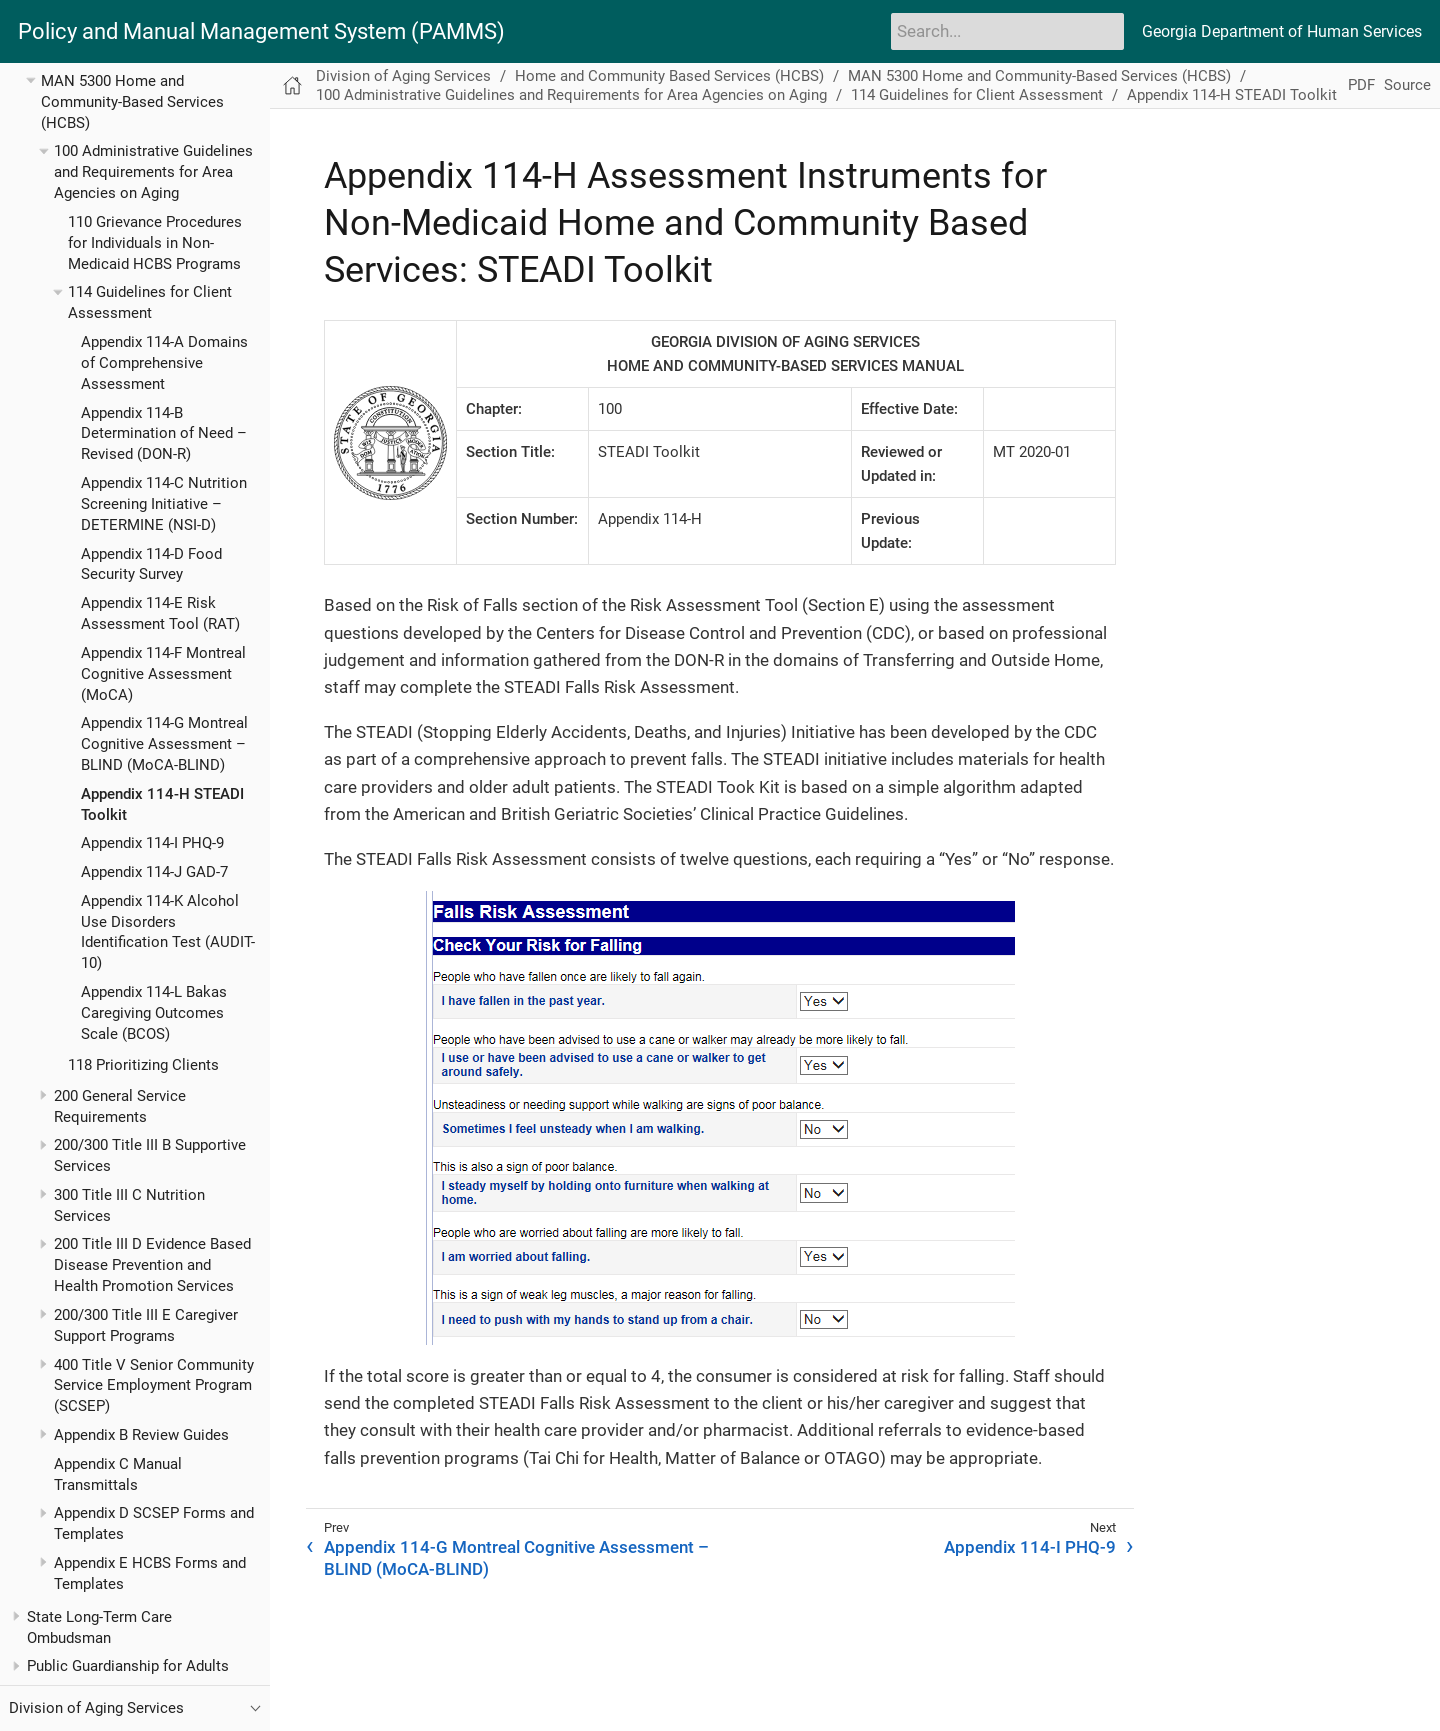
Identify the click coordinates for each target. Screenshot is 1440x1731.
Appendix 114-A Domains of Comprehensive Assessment (164, 363)
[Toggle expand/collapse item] (30, 80)
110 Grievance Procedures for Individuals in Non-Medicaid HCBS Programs (155, 243)
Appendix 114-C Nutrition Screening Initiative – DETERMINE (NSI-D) (164, 504)
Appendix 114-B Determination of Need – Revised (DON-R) (164, 434)
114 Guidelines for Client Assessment (977, 95)
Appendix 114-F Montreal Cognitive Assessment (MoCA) (163, 674)
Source (1407, 85)
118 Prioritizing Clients (143, 1065)
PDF (1361, 85)
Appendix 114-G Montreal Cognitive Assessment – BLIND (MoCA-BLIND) (164, 744)
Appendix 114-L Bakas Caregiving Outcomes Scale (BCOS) (154, 1013)
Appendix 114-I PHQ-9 (152, 843)
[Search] (1007, 31)
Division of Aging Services (403, 76)
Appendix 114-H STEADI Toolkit (1232, 95)
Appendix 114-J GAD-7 (154, 872)
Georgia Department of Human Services (1282, 31)
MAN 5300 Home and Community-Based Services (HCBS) (132, 102)
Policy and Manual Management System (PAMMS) (261, 32)
